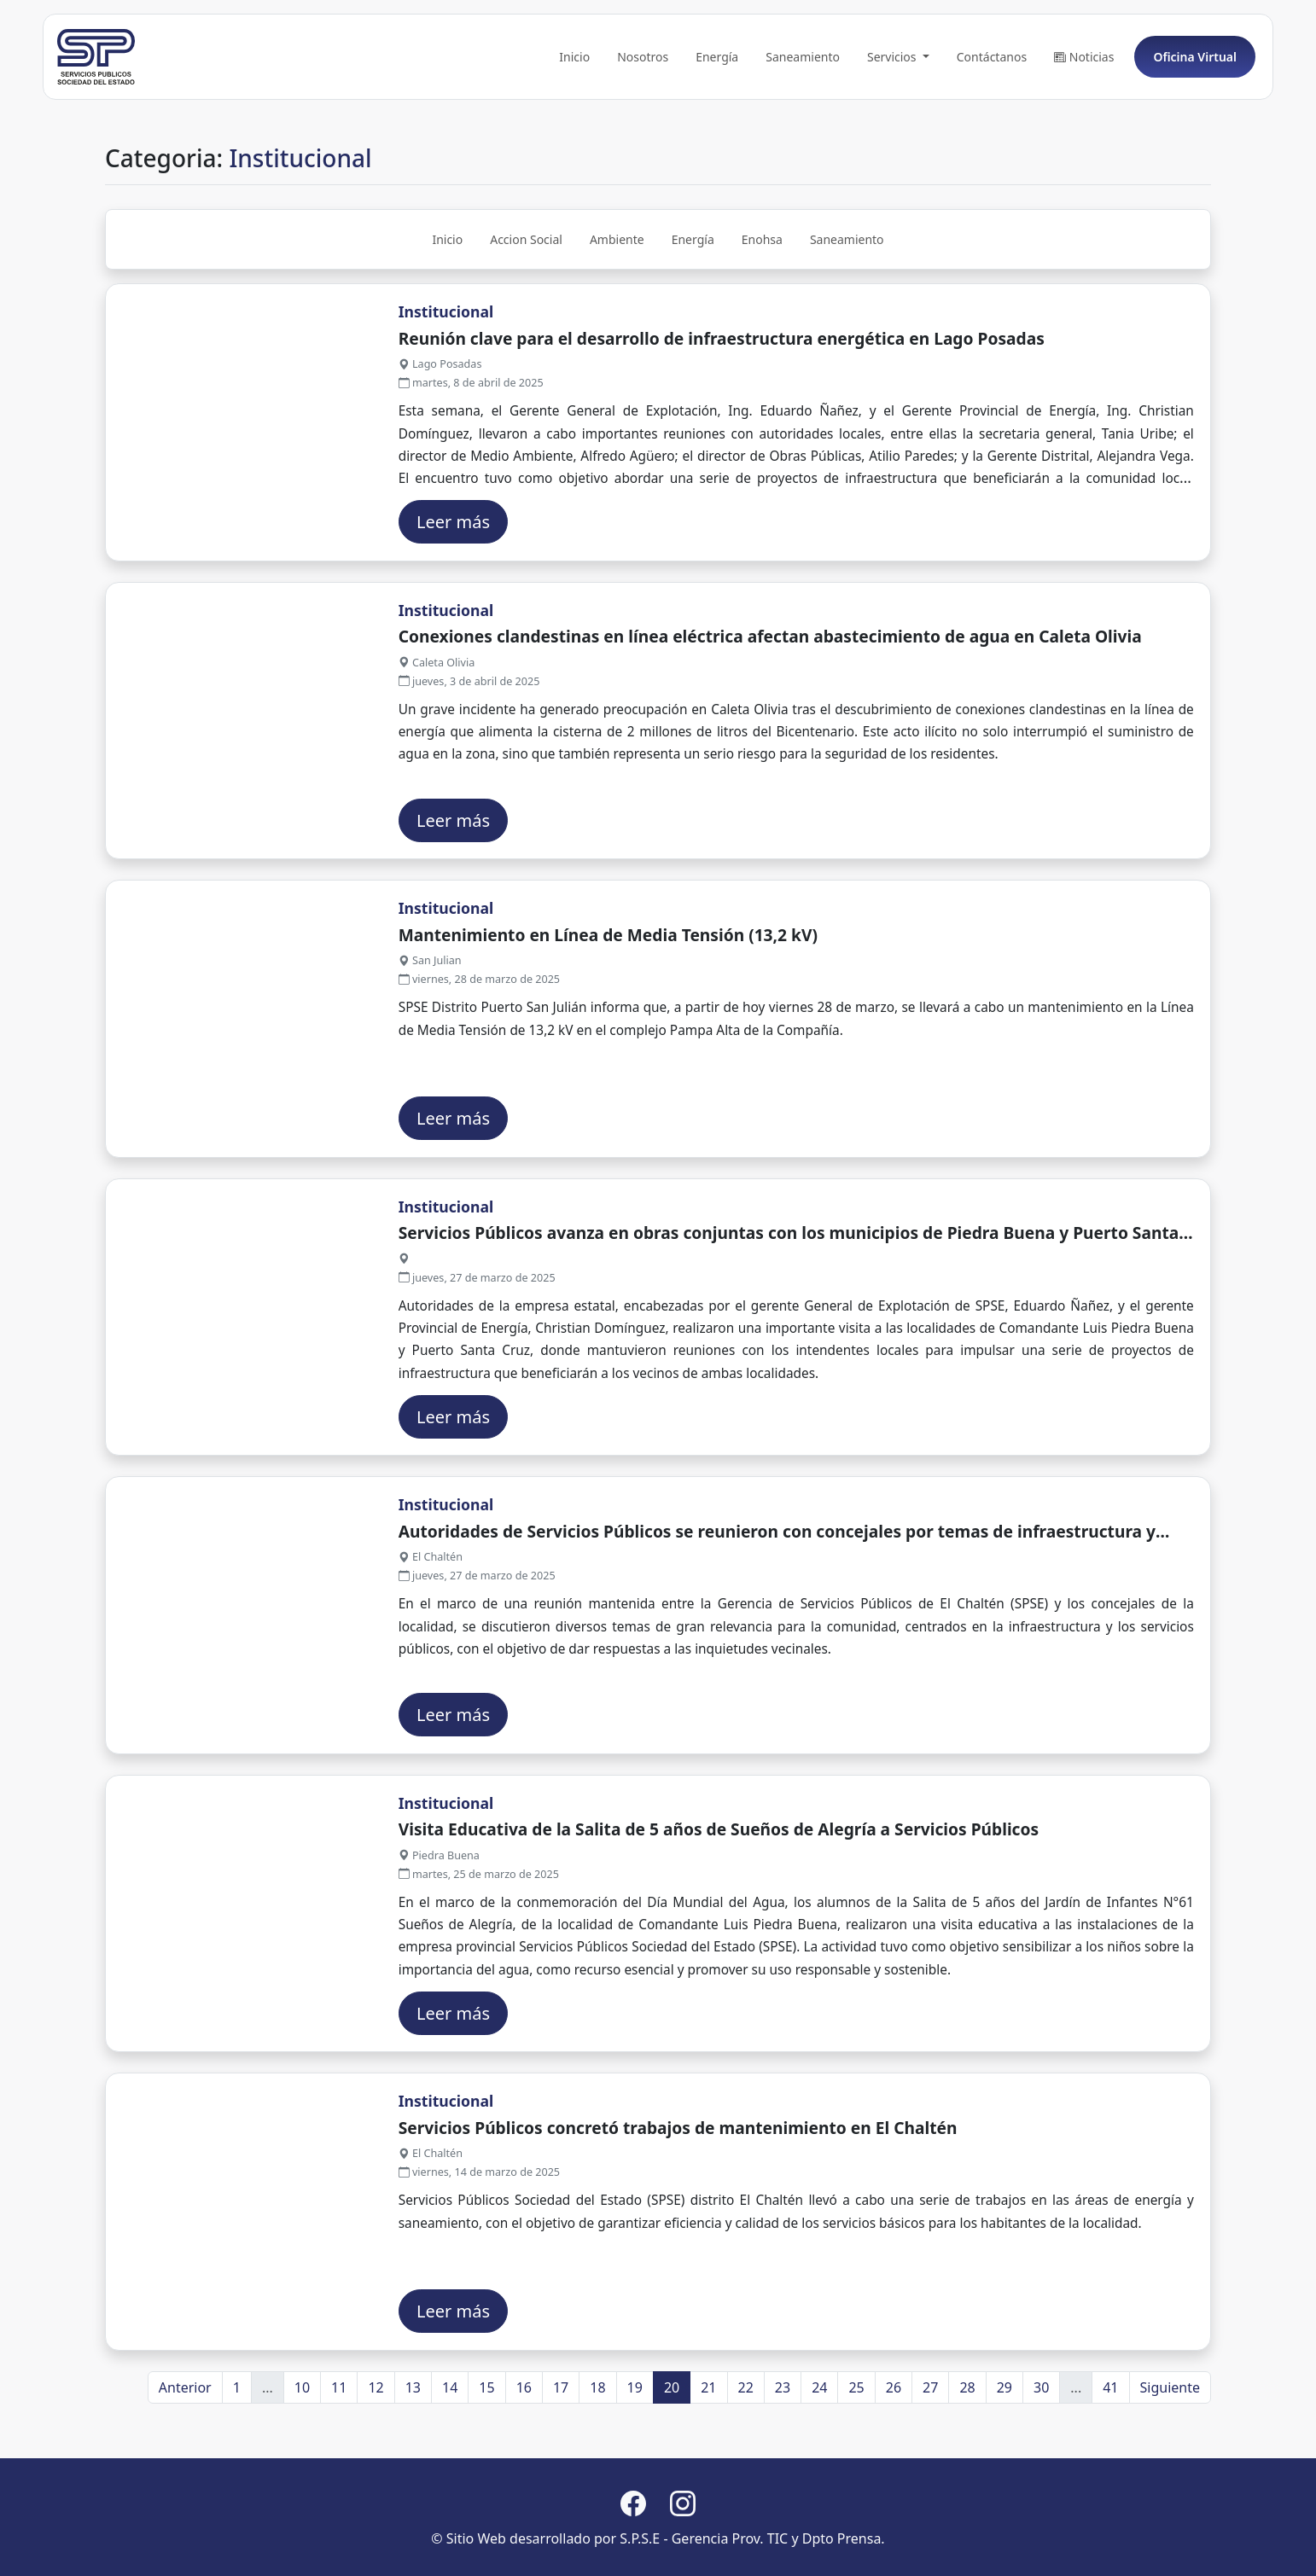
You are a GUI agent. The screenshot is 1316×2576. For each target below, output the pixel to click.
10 (302, 2459)
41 (1110, 2459)
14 (449, 2459)
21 (708, 2459)
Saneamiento (803, 129)
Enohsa (762, 312)
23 (782, 2459)
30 (1041, 2459)
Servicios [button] (893, 129)
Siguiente (1170, 2459)
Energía (717, 129)
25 (856, 2459)
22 (746, 2459)
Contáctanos (992, 129)
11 (338, 2459)
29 (1004, 2459)
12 (375, 2459)
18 (597, 2459)
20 (671, 2459)
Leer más (453, 593)
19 (635, 2459)
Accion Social (526, 312)
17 (560, 2459)
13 (413, 2459)
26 (893, 2459)
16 (524, 2459)
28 (967, 2459)
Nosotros (642, 129)
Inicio (574, 129)
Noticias (1084, 129)
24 (819, 2459)
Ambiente (617, 312)
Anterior (185, 2459)
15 (486, 2459)
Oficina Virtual (1195, 129)
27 (930, 2459)
